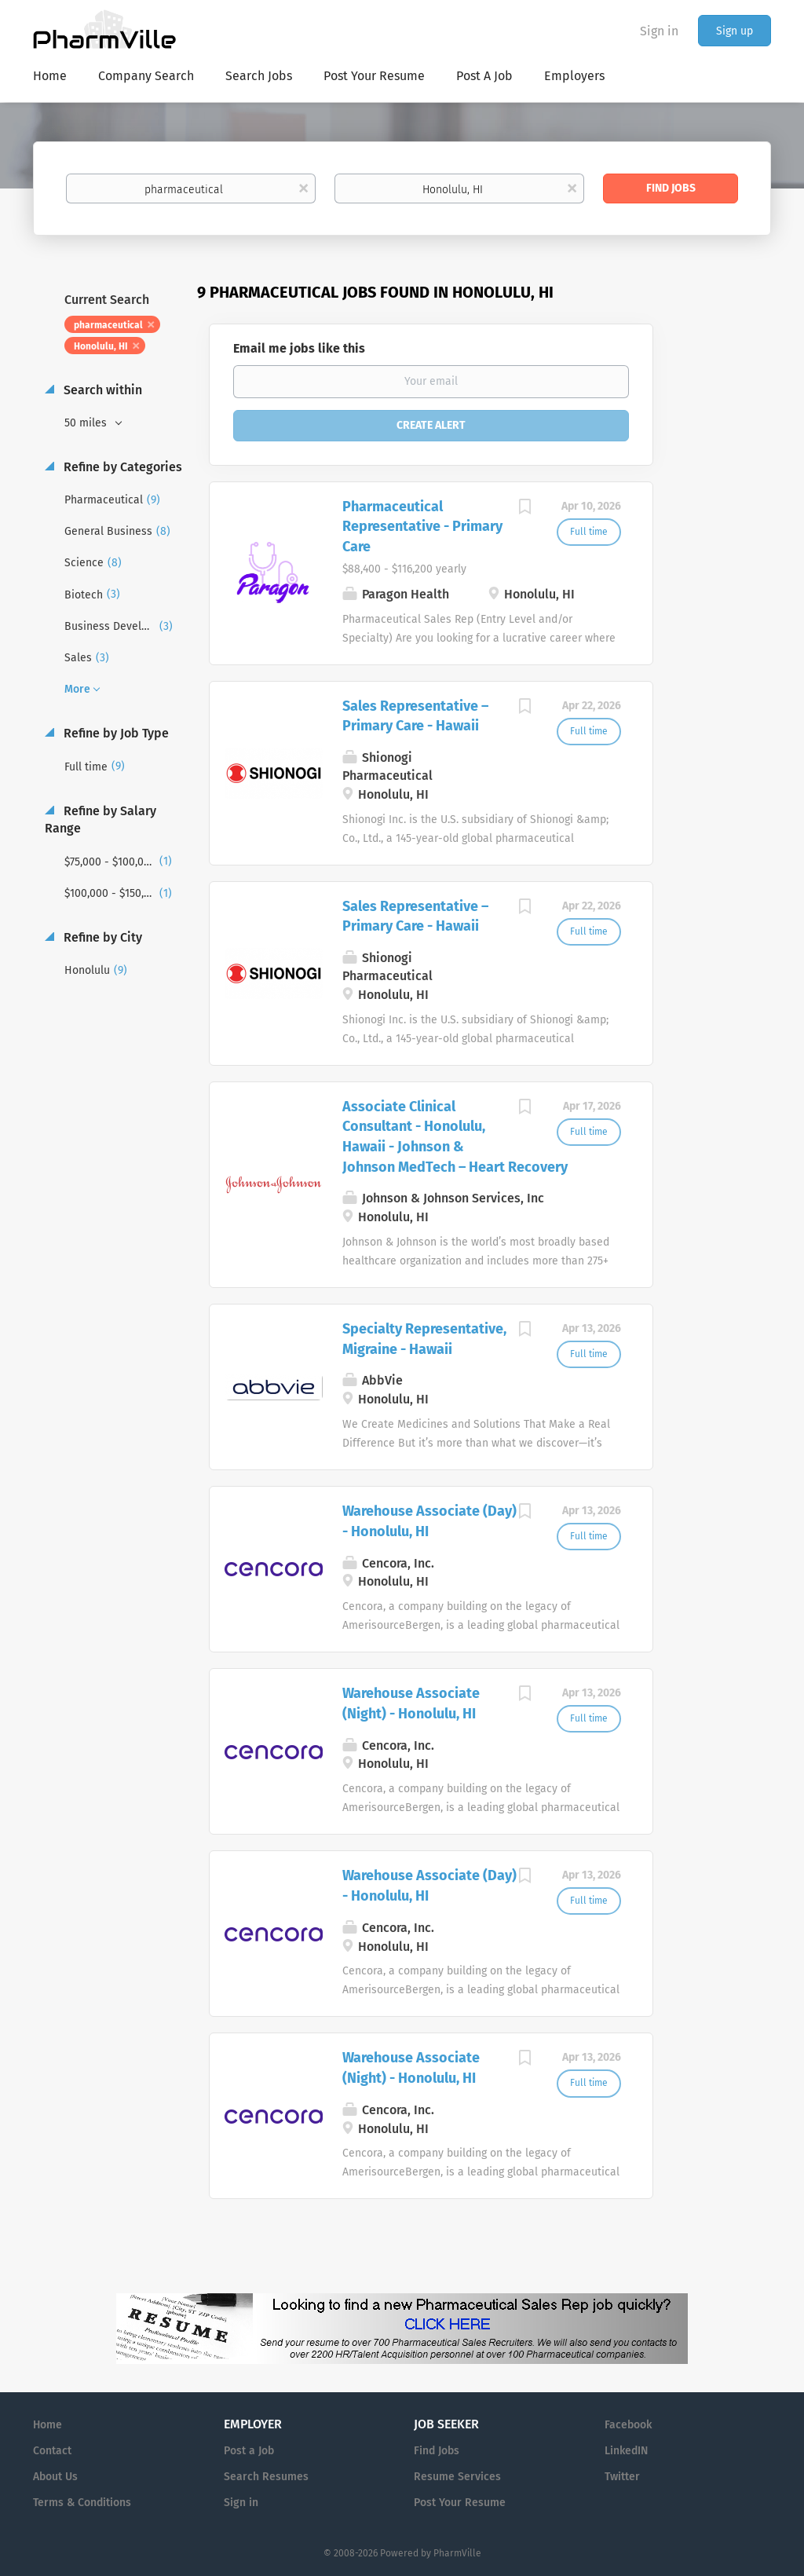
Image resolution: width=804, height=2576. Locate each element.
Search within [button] (101, 389)
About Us (55, 2476)
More (77, 689)
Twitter (622, 2476)
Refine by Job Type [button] (114, 733)
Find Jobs (671, 188)
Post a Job (249, 2450)
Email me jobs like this (299, 348)
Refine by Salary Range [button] (100, 819)
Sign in (659, 31)
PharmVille (457, 2553)
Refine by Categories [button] (121, 466)
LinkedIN (626, 2450)
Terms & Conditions (82, 2502)
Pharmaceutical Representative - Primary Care (422, 526)
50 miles (87, 423)
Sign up (734, 31)
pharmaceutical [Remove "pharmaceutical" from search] (108, 325)
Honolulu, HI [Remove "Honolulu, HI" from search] (101, 346)
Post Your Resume (460, 2502)
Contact (52, 2450)
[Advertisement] (727, 585)
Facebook (628, 2424)
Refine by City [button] (101, 937)
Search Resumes (266, 2476)
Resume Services (457, 2476)
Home (47, 2424)
